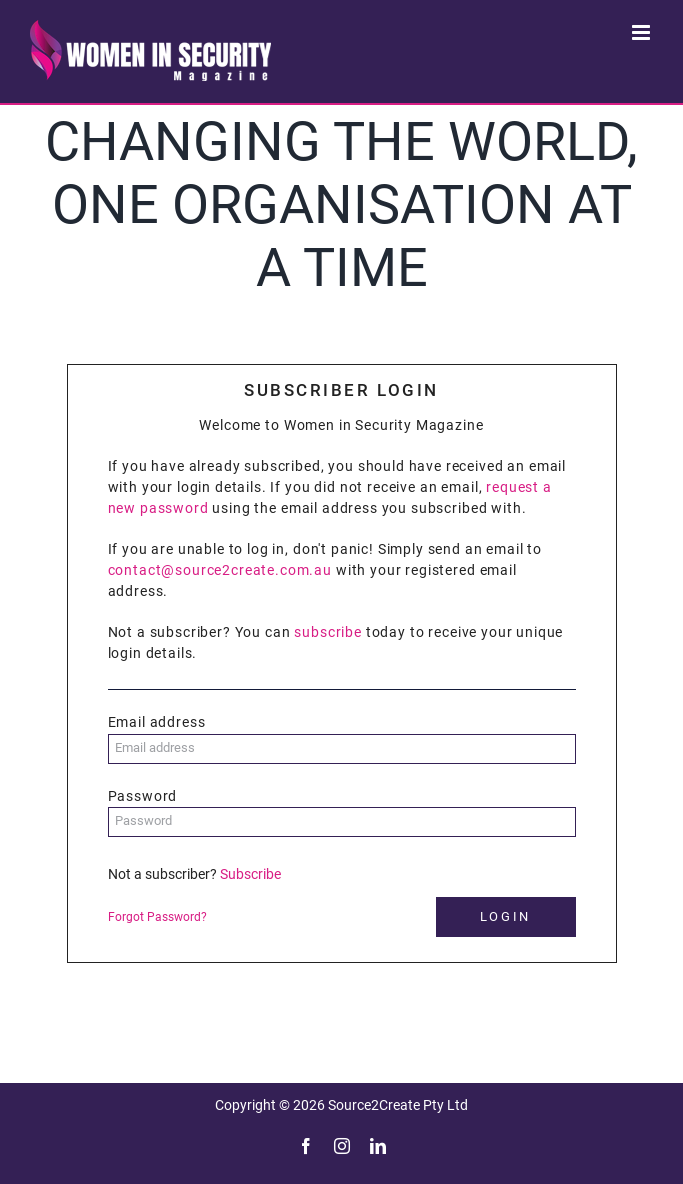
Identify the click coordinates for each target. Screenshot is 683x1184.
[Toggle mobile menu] (642, 32)
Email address (157, 722)
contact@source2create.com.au (220, 570)
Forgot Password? (157, 917)
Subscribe (250, 874)
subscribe (328, 632)
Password (143, 796)
